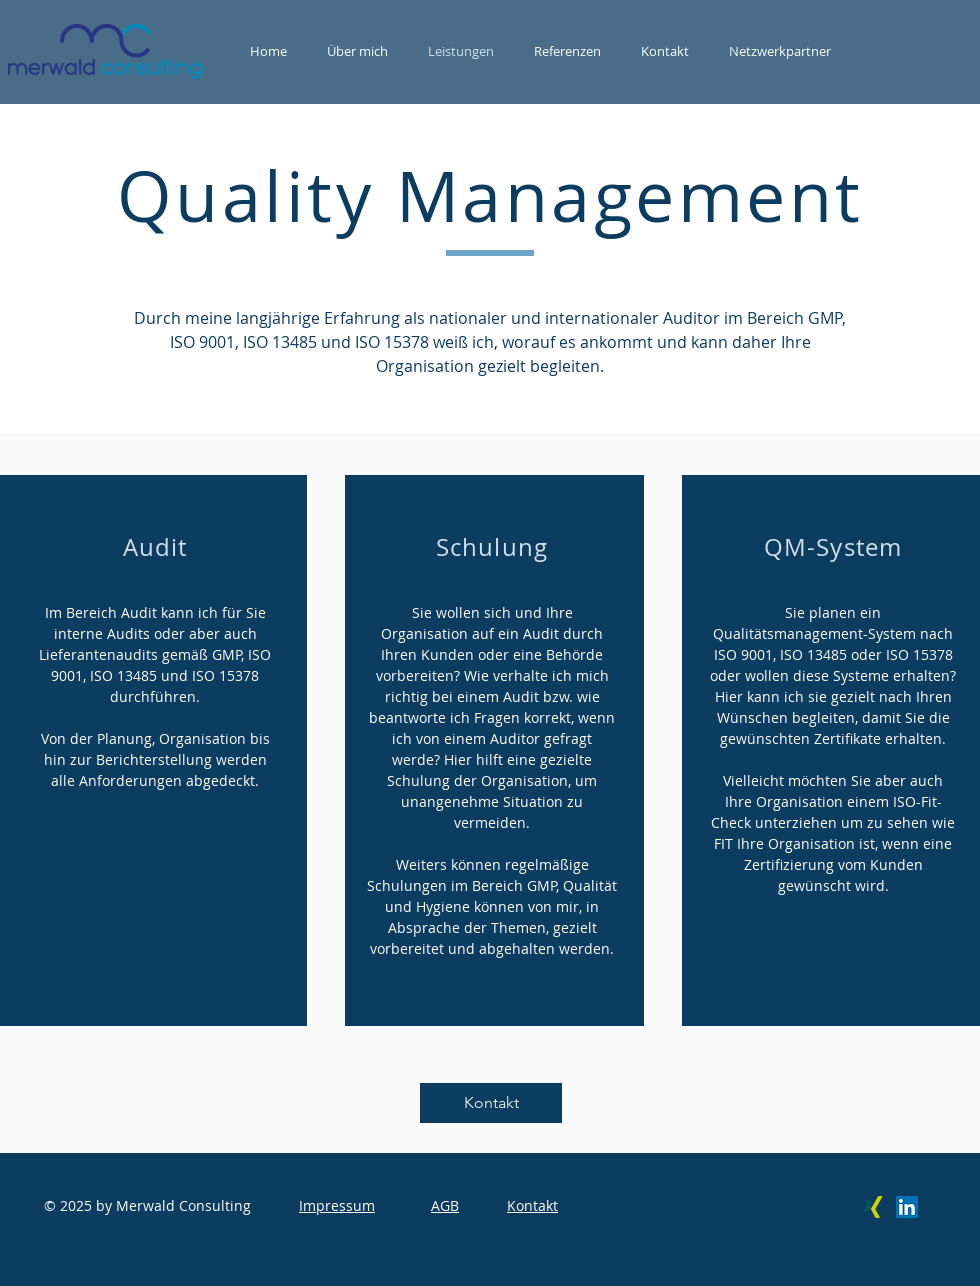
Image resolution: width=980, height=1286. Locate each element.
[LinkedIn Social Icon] (907, 1207)
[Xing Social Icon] (873, 1207)
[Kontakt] (491, 1103)
